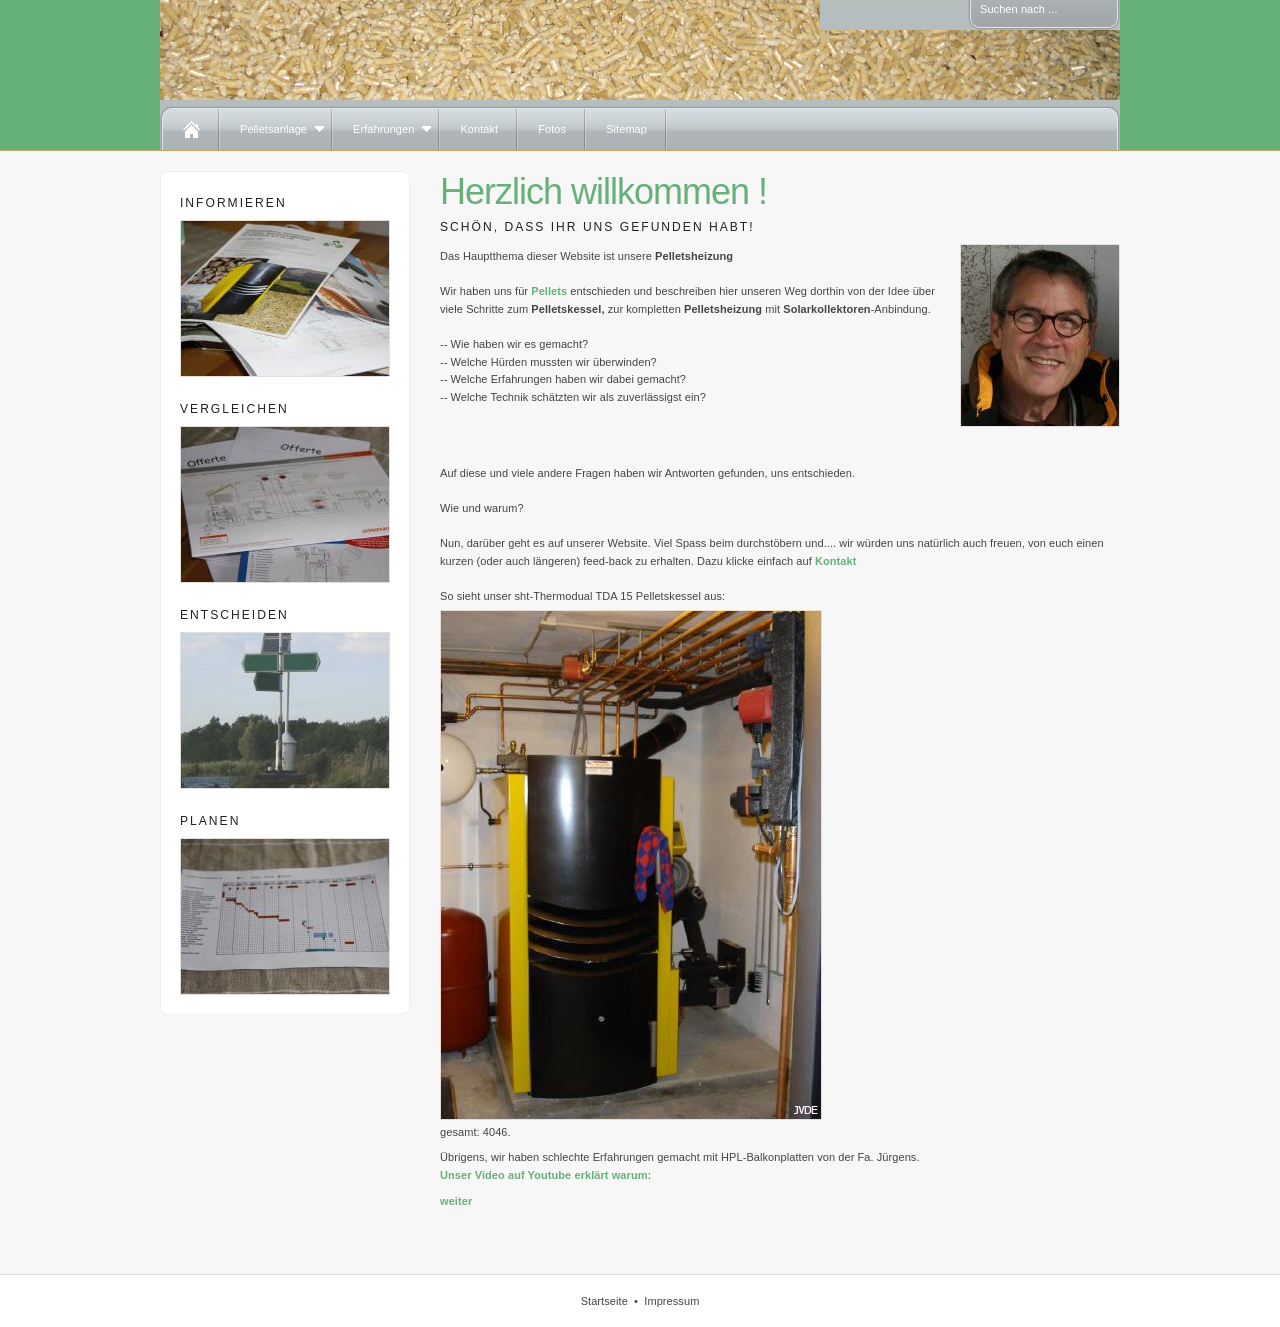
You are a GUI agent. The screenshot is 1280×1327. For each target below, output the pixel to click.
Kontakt (479, 129)
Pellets (549, 291)
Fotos (552, 129)
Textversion (193, 11)
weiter (456, 1201)
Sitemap (626, 129)
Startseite (604, 1301)
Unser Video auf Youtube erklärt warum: (545, 1175)
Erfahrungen (383, 129)
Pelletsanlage (273, 129)
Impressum (671, 1301)
